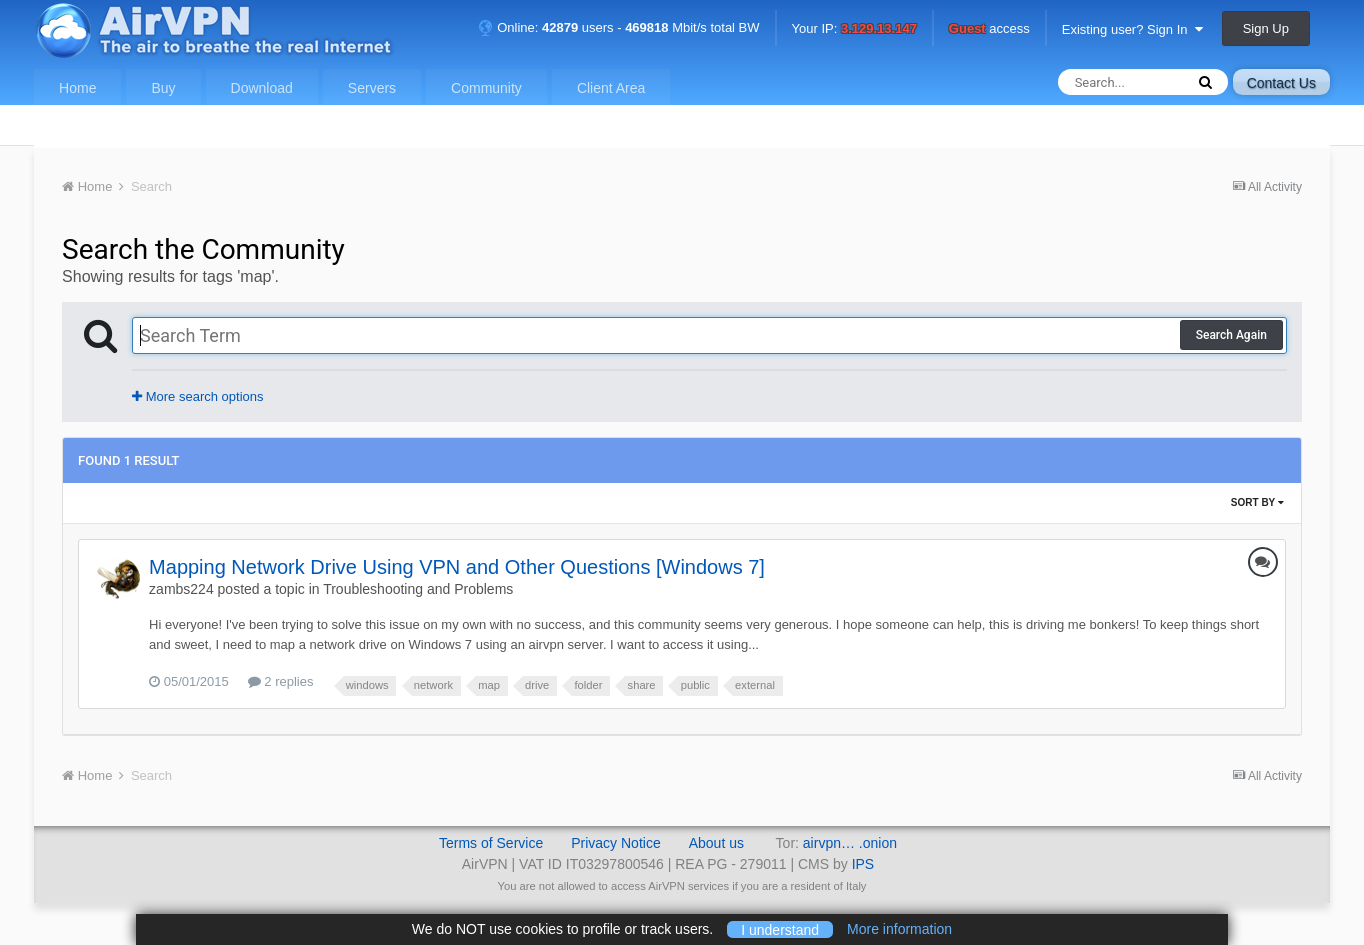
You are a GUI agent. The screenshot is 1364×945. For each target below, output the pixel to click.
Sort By (1257, 502)
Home (77, 88)
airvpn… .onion (850, 843)
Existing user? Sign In (1132, 29)
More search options (197, 396)
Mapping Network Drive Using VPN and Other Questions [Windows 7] (457, 567)
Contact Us (1281, 83)
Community (486, 88)
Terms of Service (491, 843)
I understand (780, 929)
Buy (163, 88)
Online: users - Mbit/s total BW (619, 27)
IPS (863, 864)
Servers (372, 88)
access (989, 29)
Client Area (611, 88)
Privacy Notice (615, 843)
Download (262, 88)
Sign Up (1266, 28)
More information (899, 929)
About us (716, 843)
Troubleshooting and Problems (418, 589)
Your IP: (854, 29)
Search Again (1231, 335)
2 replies (281, 681)
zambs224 (181, 589)
